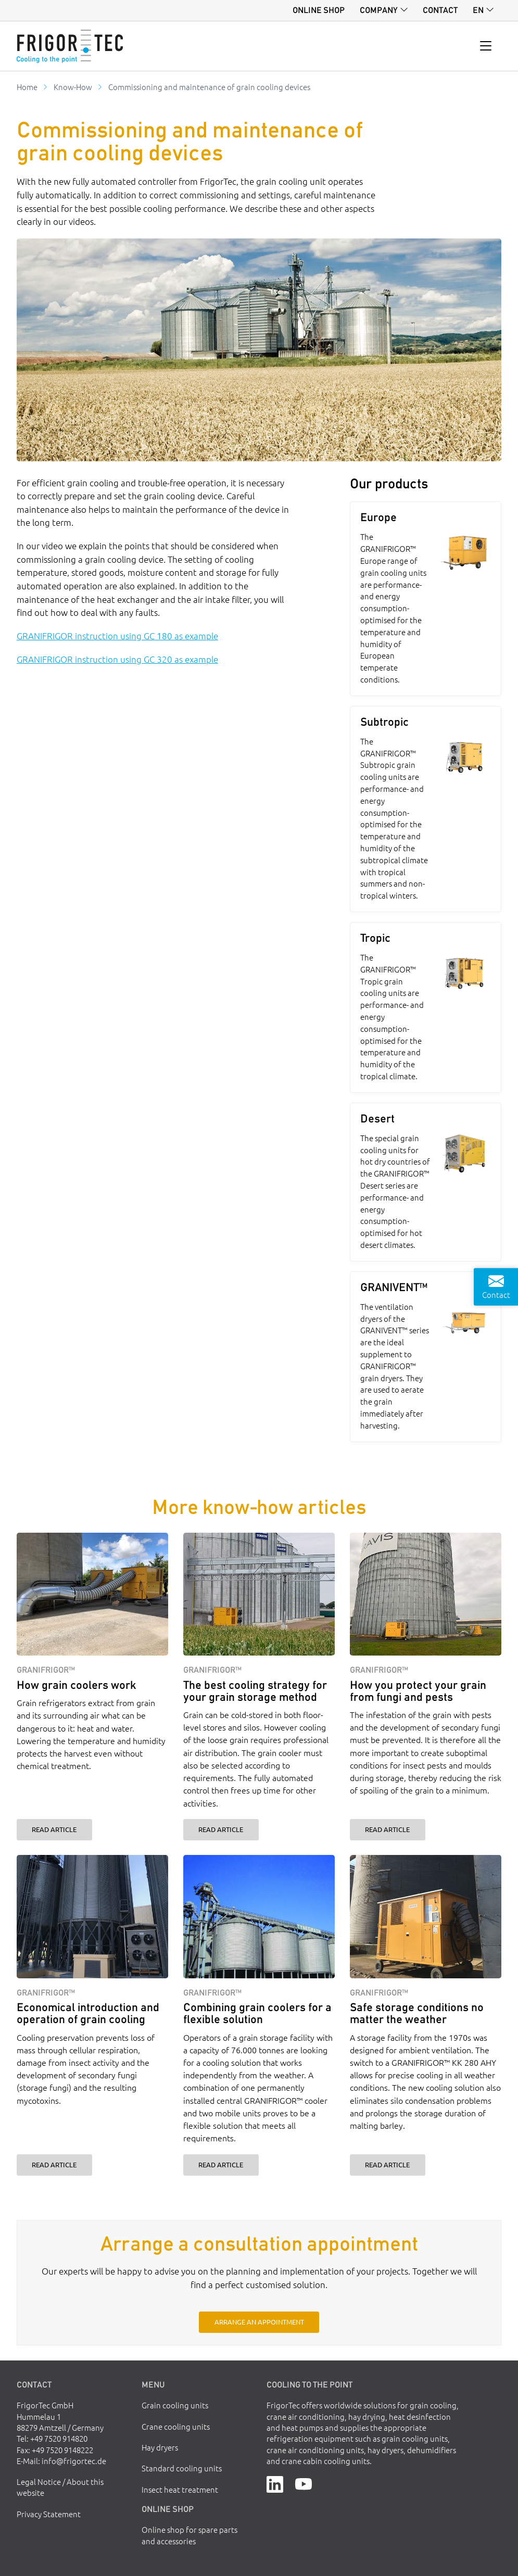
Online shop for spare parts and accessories (189, 2535)
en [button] (478, 10)
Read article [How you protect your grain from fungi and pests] (387, 1829)
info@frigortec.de (74, 2460)
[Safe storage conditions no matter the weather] (425, 1916)
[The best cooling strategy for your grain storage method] (259, 1594)
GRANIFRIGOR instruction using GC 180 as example (117, 635)
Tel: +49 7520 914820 (52, 2438)
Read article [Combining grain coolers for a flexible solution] (220, 2164)
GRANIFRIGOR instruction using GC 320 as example (117, 659)
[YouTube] (303, 2483)
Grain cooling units (175, 2405)
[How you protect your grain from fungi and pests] (425, 1594)
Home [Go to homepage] (27, 86)
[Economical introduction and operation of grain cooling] (92, 1916)
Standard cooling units (182, 2468)
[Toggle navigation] (486, 46)
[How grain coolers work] (92, 1594)
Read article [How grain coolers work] (54, 1829)
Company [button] (379, 10)
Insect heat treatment (180, 2489)
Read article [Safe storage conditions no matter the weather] (387, 2164)
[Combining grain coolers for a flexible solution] (259, 1916)
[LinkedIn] (275, 2483)
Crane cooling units (176, 2426)
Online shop (319, 10)
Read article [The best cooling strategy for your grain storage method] (220, 1829)
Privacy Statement (49, 2513)
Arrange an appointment (259, 2321)
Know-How (73, 86)
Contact (440, 10)
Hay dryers (160, 2447)
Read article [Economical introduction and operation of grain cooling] (54, 2164)
